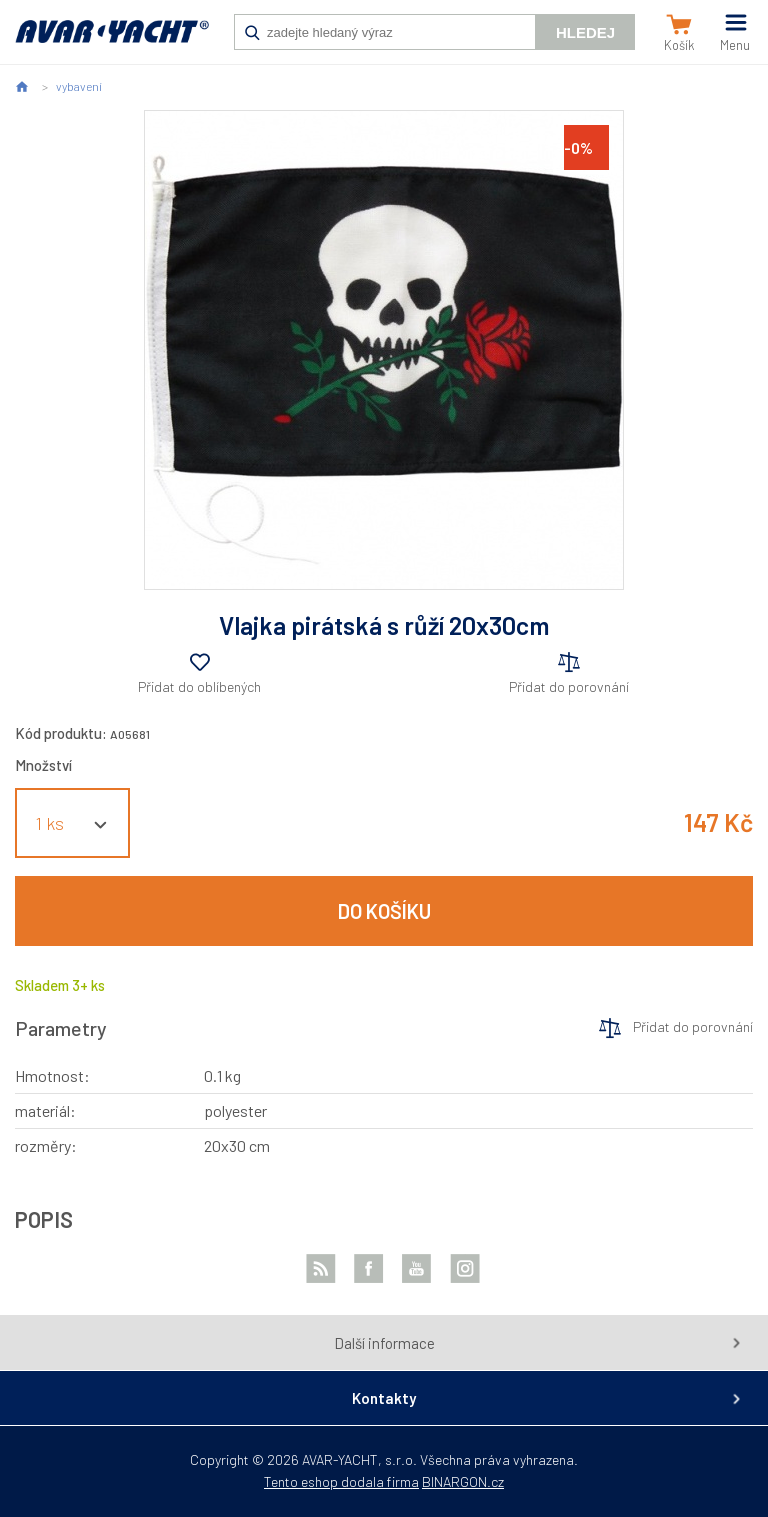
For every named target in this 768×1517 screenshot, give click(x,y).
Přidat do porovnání (569, 686)
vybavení (79, 86)
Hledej (585, 32)
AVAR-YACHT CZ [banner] (112, 42)
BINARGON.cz (463, 1481)
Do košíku (384, 911)
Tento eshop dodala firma (341, 1481)
